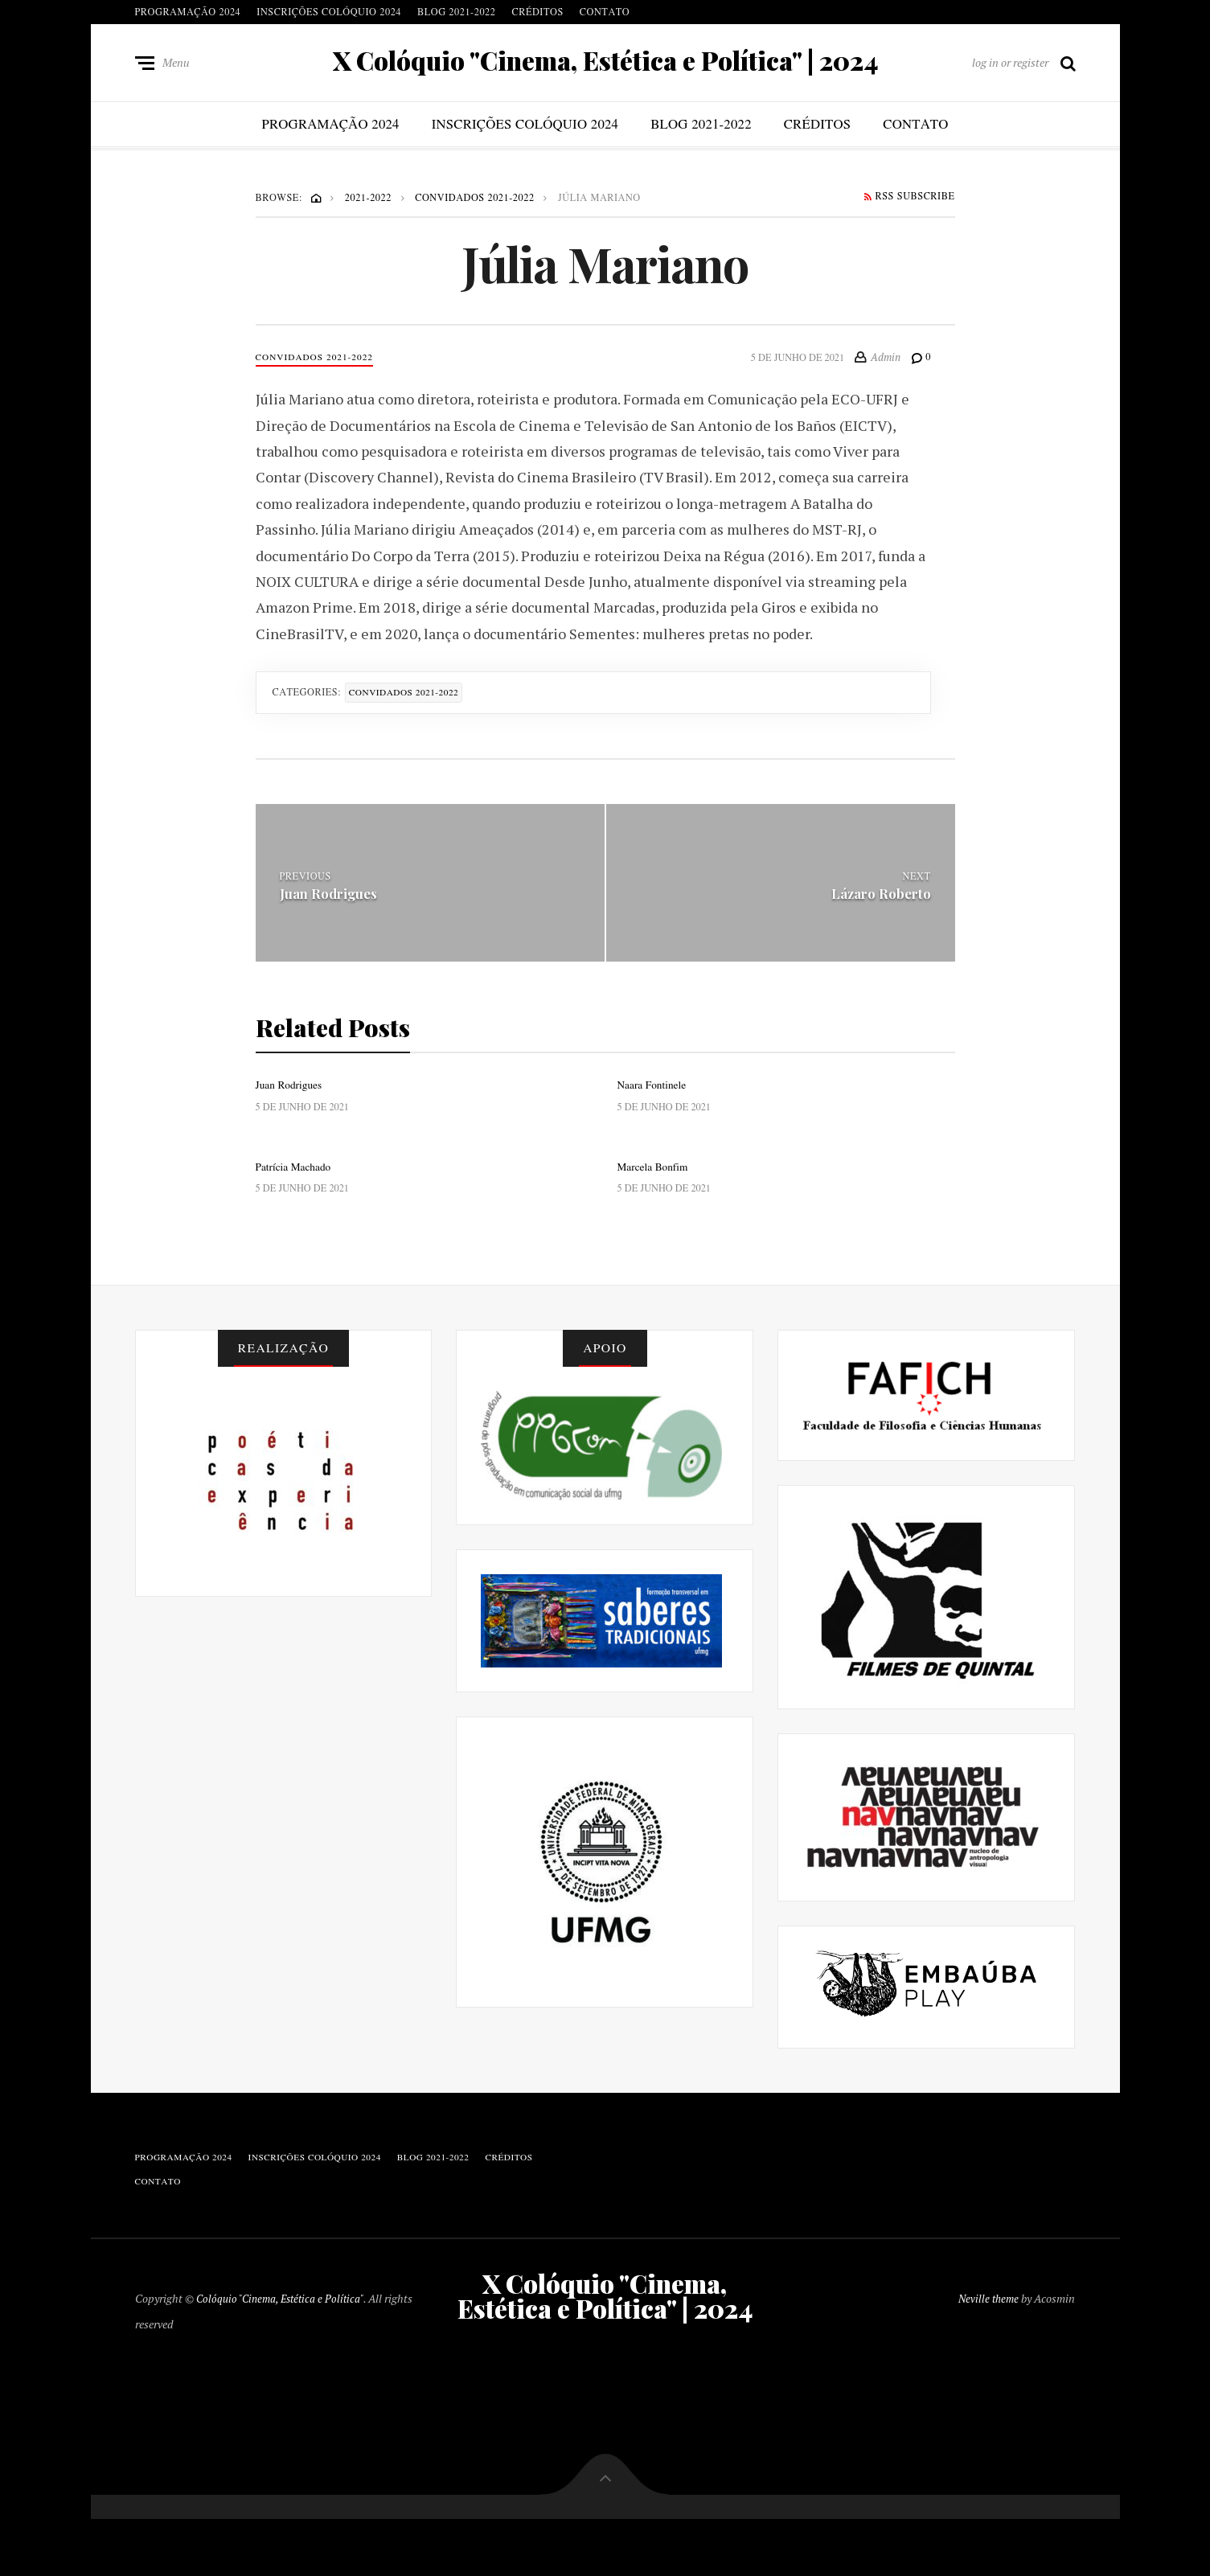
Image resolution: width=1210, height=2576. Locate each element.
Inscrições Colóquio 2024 (328, 11)
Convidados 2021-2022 (320, 364)
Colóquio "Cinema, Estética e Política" (284, 2332)
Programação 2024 (188, 11)
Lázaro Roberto (878, 901)
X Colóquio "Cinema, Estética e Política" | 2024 (605, 64)
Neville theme (987, 2332)
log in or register (1010, 65)
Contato (605, 11)
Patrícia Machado (297, 1177)
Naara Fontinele (654, 1093)
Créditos (537, 11)
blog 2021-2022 (456, 11)
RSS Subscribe (909, 203)
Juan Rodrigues (332, 901)
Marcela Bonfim (656, 1177)
